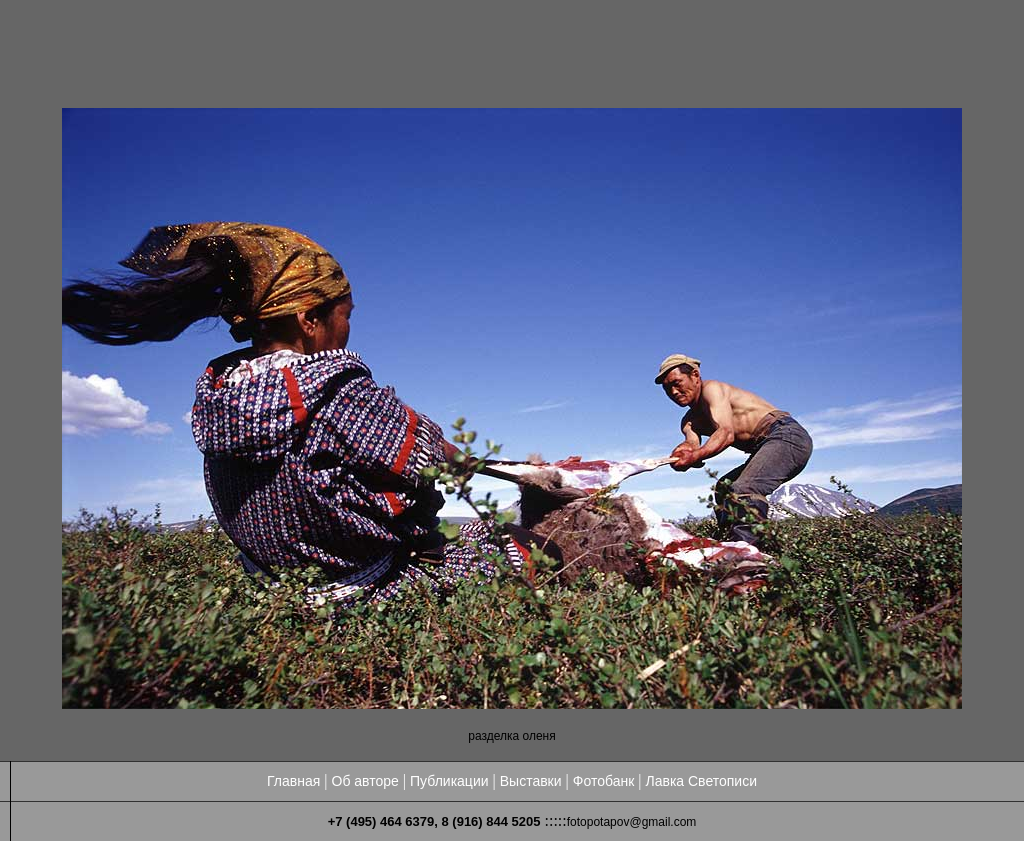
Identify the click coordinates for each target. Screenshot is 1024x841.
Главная (293, 781)
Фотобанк (604, 781)
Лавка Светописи (701, 781)
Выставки (531, 781)
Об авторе (365, 781)
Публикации (449, 781)
